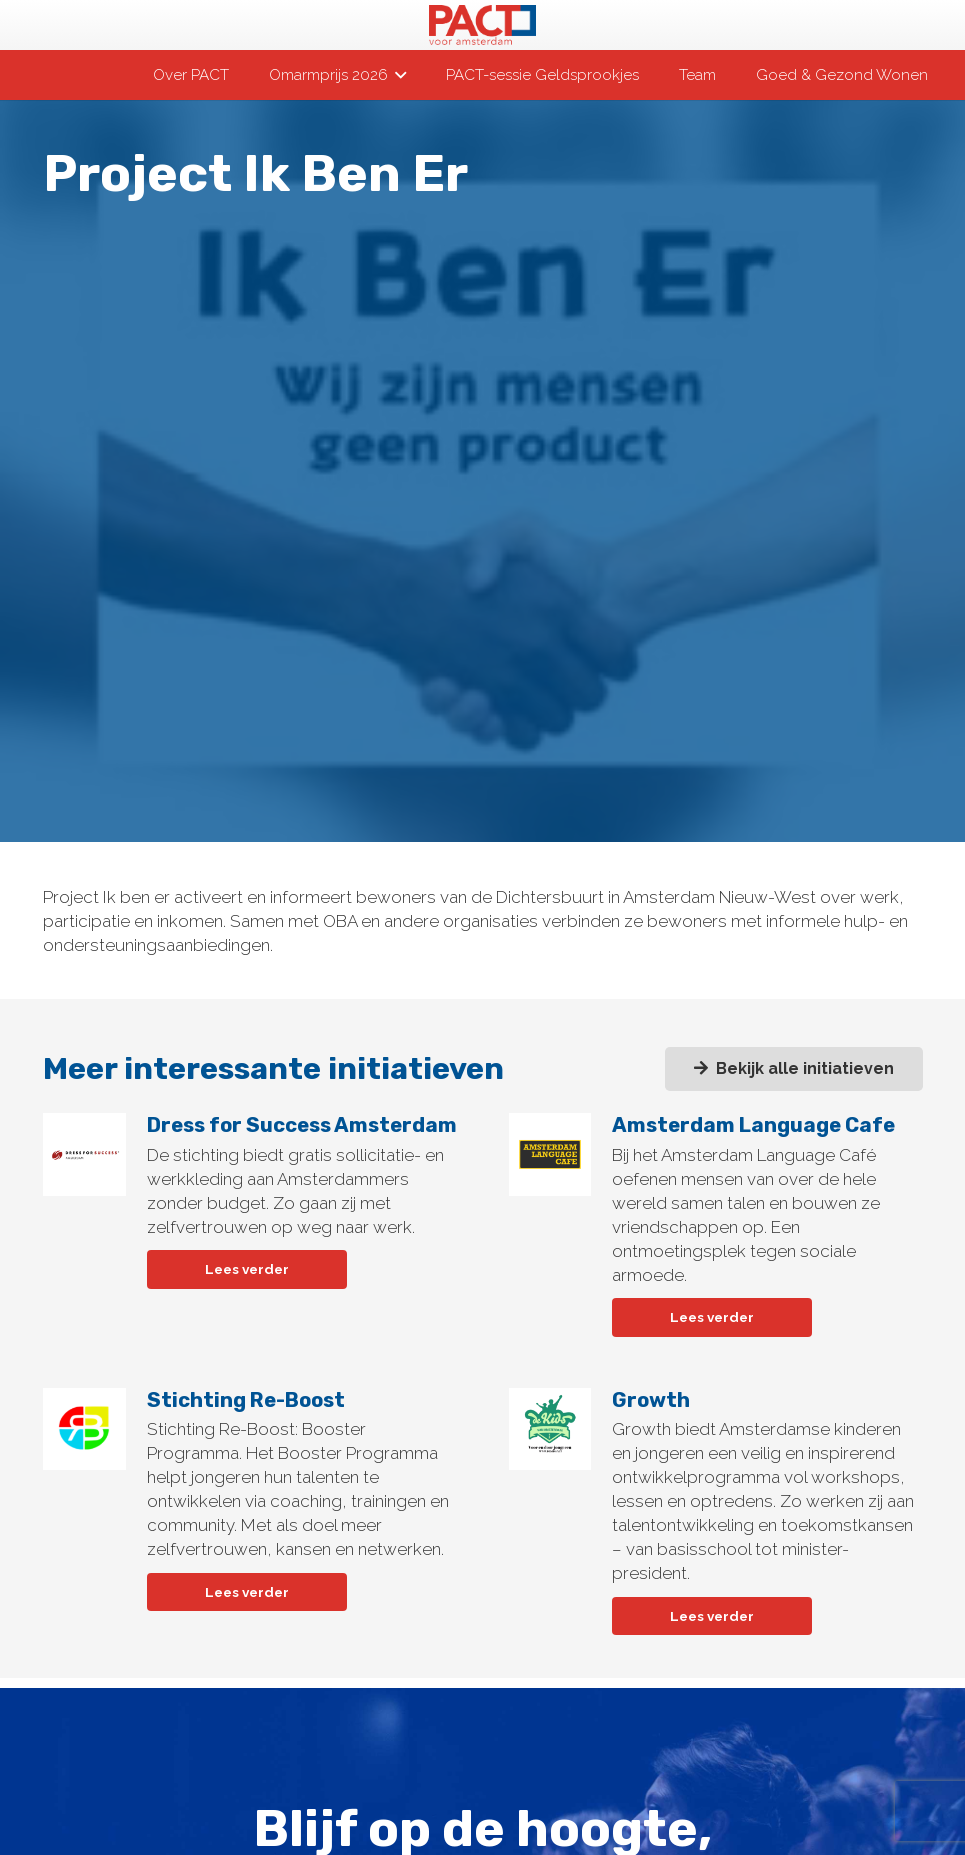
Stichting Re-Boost (245, 1400)
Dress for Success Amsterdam (301, 1125)
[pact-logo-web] (482, 25)
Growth (651, 1400)
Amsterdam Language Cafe (753, 1125)
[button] (397, 75)
